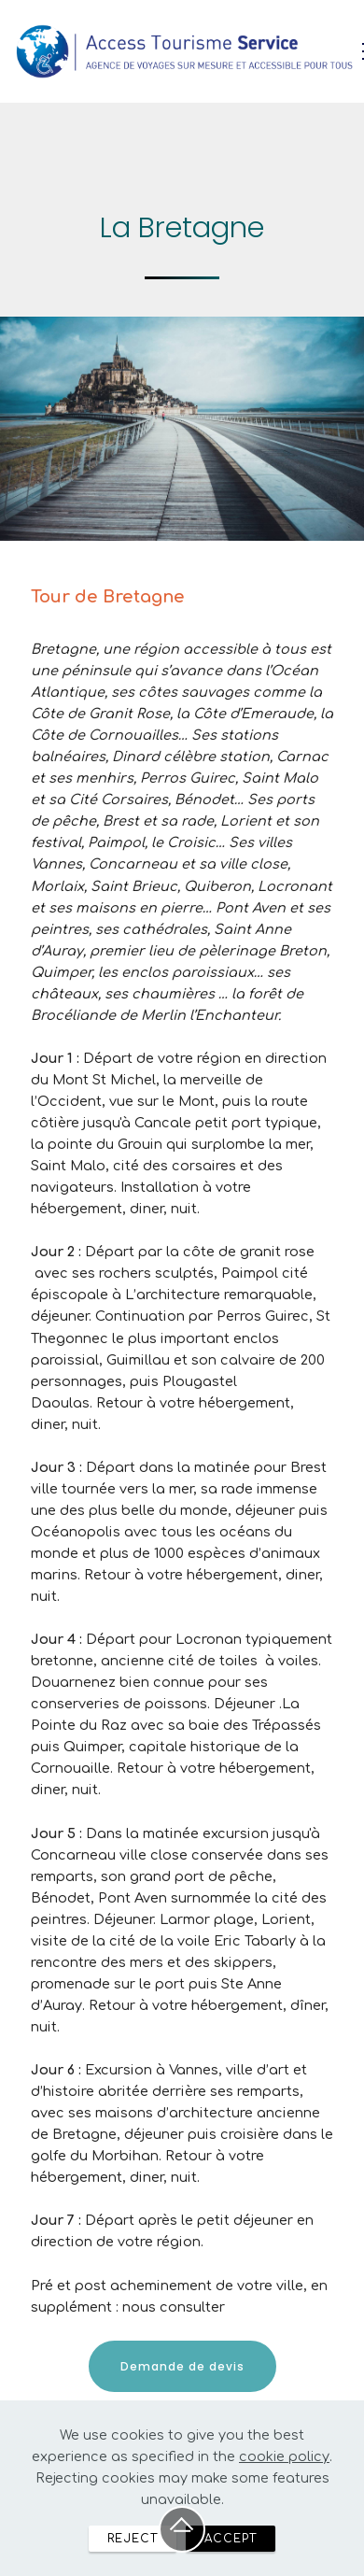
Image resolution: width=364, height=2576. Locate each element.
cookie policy (284, 2479)
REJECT (132, 2562)
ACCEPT (230, 2562)
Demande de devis (182, 2366)
